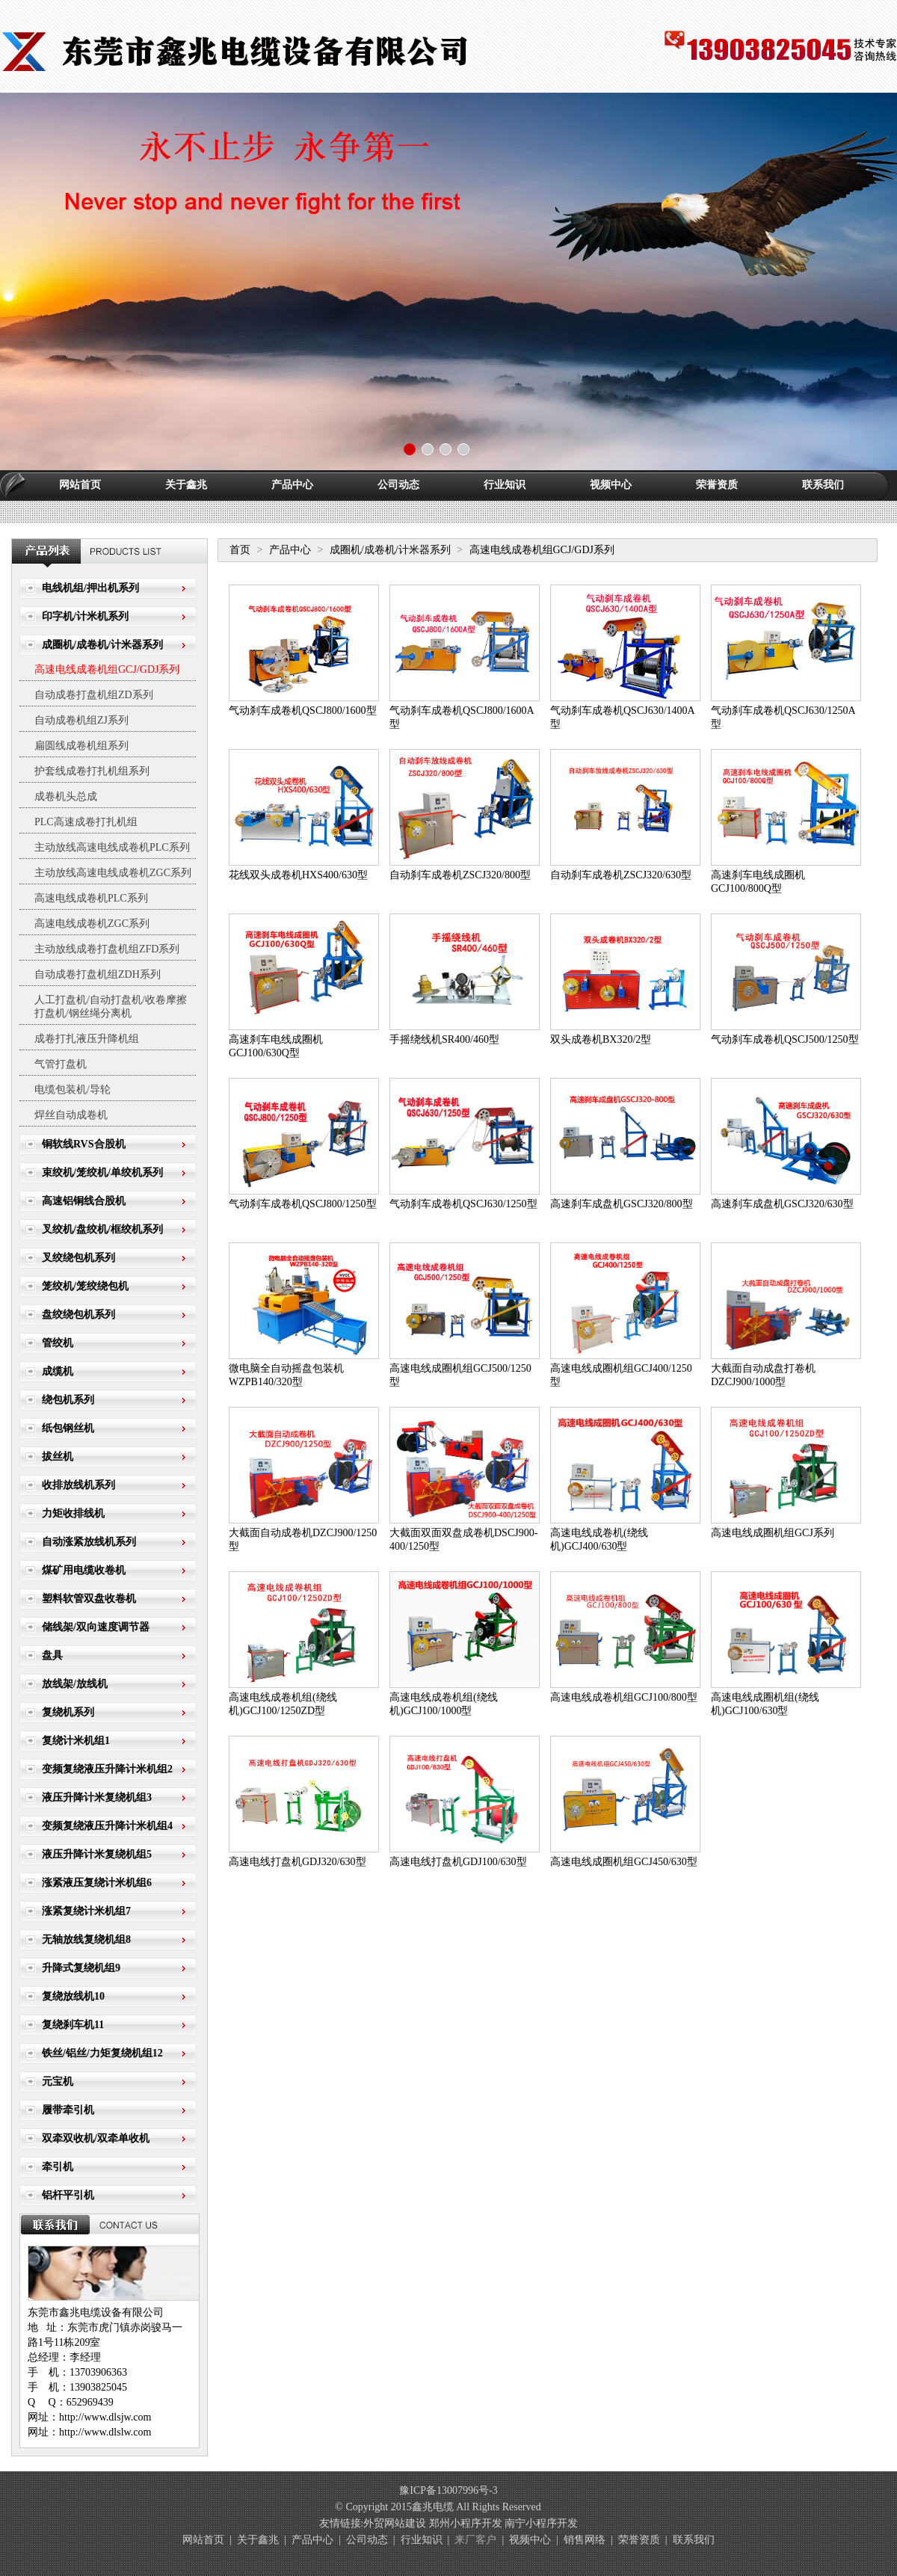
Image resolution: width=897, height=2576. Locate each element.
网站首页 (80, 484)
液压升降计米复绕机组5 (97, 1854)
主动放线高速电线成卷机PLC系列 (112, 847)
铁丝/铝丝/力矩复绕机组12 (102, 2053)
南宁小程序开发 (541, 2523)
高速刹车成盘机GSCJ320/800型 (621, 1204)
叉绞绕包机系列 (78, 1257)
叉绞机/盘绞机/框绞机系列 (102, 1229)
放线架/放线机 (75, 1683)
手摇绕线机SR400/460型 (444, 1039)
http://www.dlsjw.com (105, 2417)
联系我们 (823, 484)
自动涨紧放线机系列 (89, 1541)
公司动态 (398, 484)
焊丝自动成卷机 (71, 1115)
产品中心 (292, 484)
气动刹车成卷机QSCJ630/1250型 (463, 1204)
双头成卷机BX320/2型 (600, 1039)
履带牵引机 (68, 2110)
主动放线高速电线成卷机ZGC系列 (112, 872)
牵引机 (57, 2166)
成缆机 (57, 1371)
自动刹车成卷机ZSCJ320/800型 (460, 875)
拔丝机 (57, 1456)
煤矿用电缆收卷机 (84, 1570)
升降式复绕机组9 (81, 1967)
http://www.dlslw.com (105, 2432)
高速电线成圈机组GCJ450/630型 (623, 1861)
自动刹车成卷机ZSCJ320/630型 (620, 875)
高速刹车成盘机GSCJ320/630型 (782, 1204)
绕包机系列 (68, 1399)
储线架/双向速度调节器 (96, 1627)
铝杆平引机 (68, 2195)
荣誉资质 (717, 484)
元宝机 (57, 2081)
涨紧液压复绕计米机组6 (97, 1882)
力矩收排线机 (73, 1513)
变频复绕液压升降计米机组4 (107, 1825)
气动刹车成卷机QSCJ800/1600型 (303, 710)
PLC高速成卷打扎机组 (86, 822)
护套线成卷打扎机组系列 (92, 771)
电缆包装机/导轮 (72, 1089)
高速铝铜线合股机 (84, 1201)
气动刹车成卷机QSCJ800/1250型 (303, 1204)
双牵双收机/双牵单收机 (96, 2138)
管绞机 (57, 1343)
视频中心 (611, 484)
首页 (239, 549)
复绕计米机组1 (76, 1740)
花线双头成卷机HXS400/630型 (298, 875)
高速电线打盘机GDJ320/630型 (297, 1861)
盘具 (52, 1655)
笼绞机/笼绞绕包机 (85, 1286)
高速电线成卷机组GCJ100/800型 (623, 1697)
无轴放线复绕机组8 (86, 1939)
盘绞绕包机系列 (78, 1314)
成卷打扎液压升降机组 (86, 1038)
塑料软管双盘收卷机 (89, 1598)
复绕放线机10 (73, 1996)
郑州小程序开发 (465, 2523)
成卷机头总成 (65, 796)
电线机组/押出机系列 (90, 588)
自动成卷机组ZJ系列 (81, 720)
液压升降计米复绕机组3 (97, 1797)
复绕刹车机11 (73, 2024)
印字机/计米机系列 (85, 616)
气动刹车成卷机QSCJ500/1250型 (785, 1039)
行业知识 (504, 484)
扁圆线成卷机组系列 (81, 745)
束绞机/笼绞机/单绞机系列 (102, 1172)
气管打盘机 (60, 1064)
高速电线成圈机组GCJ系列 (772, 1532)
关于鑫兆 (186, 484)
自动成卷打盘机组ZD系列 (93, 694)
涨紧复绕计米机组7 (86, 1911)
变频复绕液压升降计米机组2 (107, 1769)
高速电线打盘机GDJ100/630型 (458, 1861)
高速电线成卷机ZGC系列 (92, 923)
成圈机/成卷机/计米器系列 (102, 644)
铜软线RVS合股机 (84, 1144)
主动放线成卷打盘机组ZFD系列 (106, 949)
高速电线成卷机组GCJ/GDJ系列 (106, 669)
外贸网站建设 (394, 2523)
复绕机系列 (68, 1712)
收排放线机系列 (78, 1485)
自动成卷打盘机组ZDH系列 (97, 974)
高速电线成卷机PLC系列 (91, 898)
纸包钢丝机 (68, 1428)
